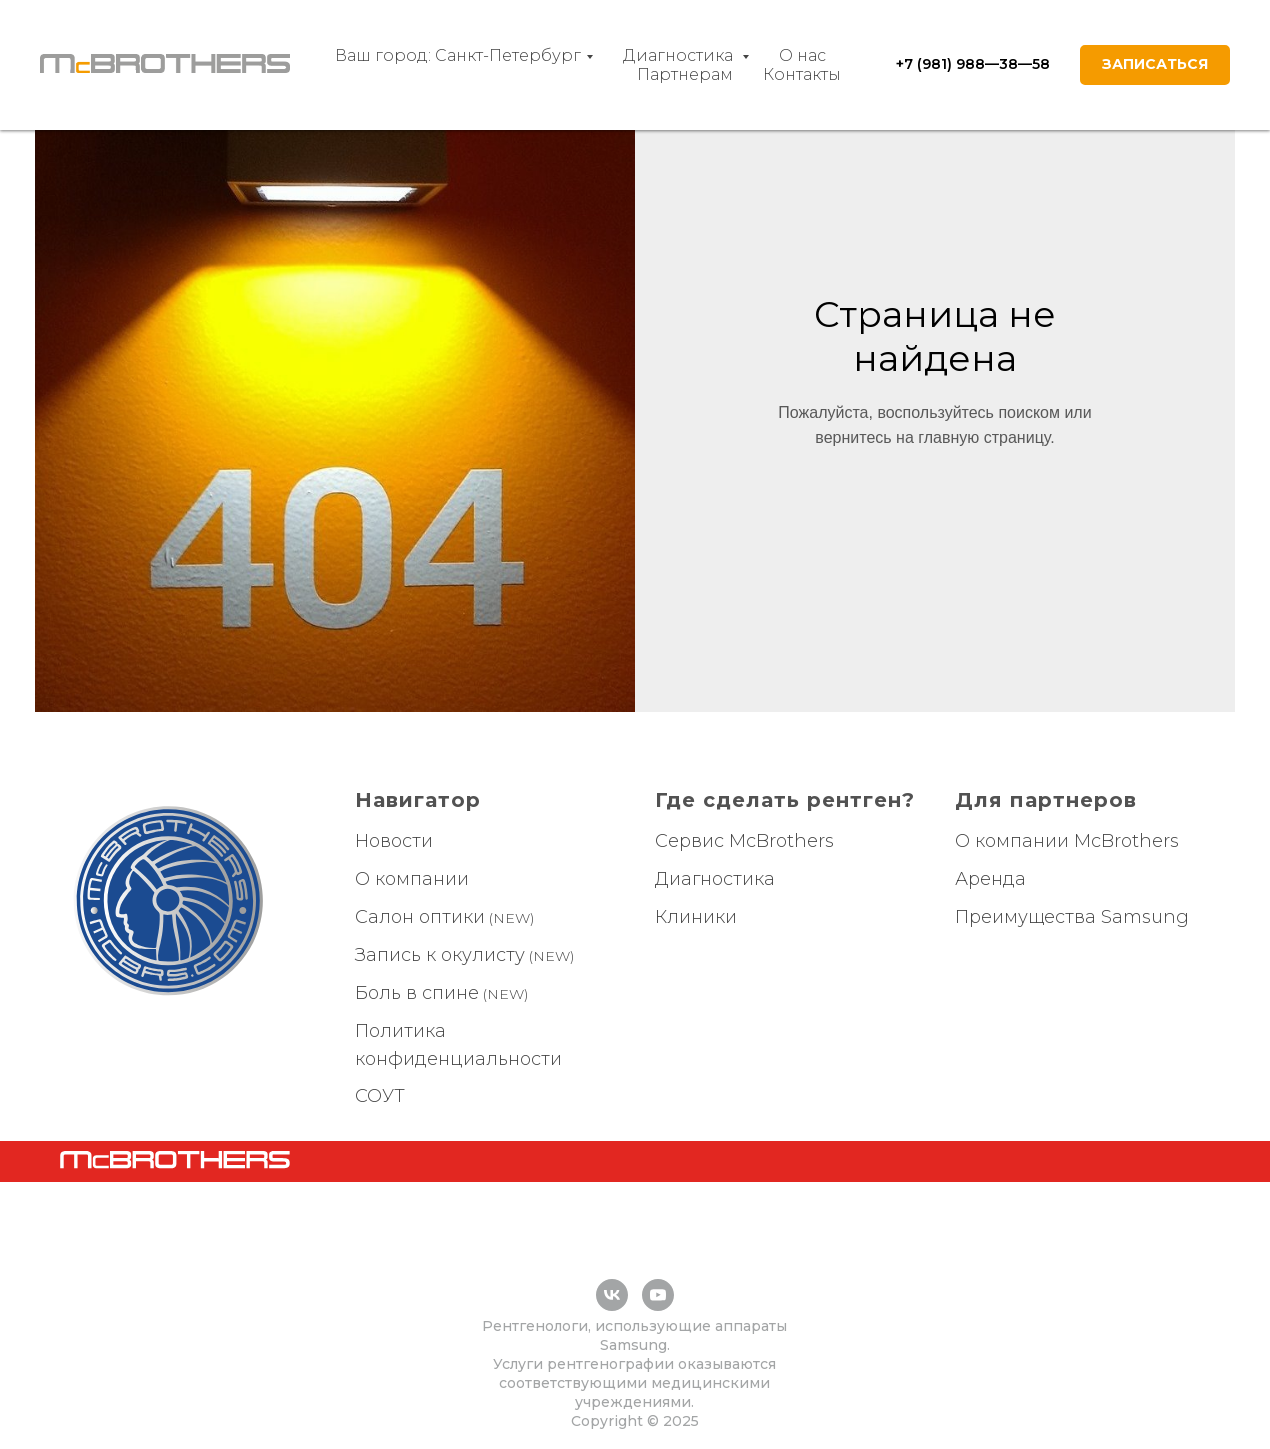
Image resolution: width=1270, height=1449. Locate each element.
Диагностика (715, 879)
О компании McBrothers (1067, 841)
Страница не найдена (935, 336)
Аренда (990, 879)
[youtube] (658, 1295)
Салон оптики (420, 917)
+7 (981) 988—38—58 (973, 64)
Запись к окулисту (440, 955)
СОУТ (380, 1096)
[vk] (612, 1295)
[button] (1155, 65)
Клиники (696, 917)
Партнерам (685, 74)
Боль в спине (417, 993)
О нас (802, 55)
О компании (412, 879)
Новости (394, 841)
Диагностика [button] (680, 55)
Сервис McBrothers (744, 841)
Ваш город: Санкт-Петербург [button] (458, 55)
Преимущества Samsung (1072, 917)
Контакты (802, 74)
